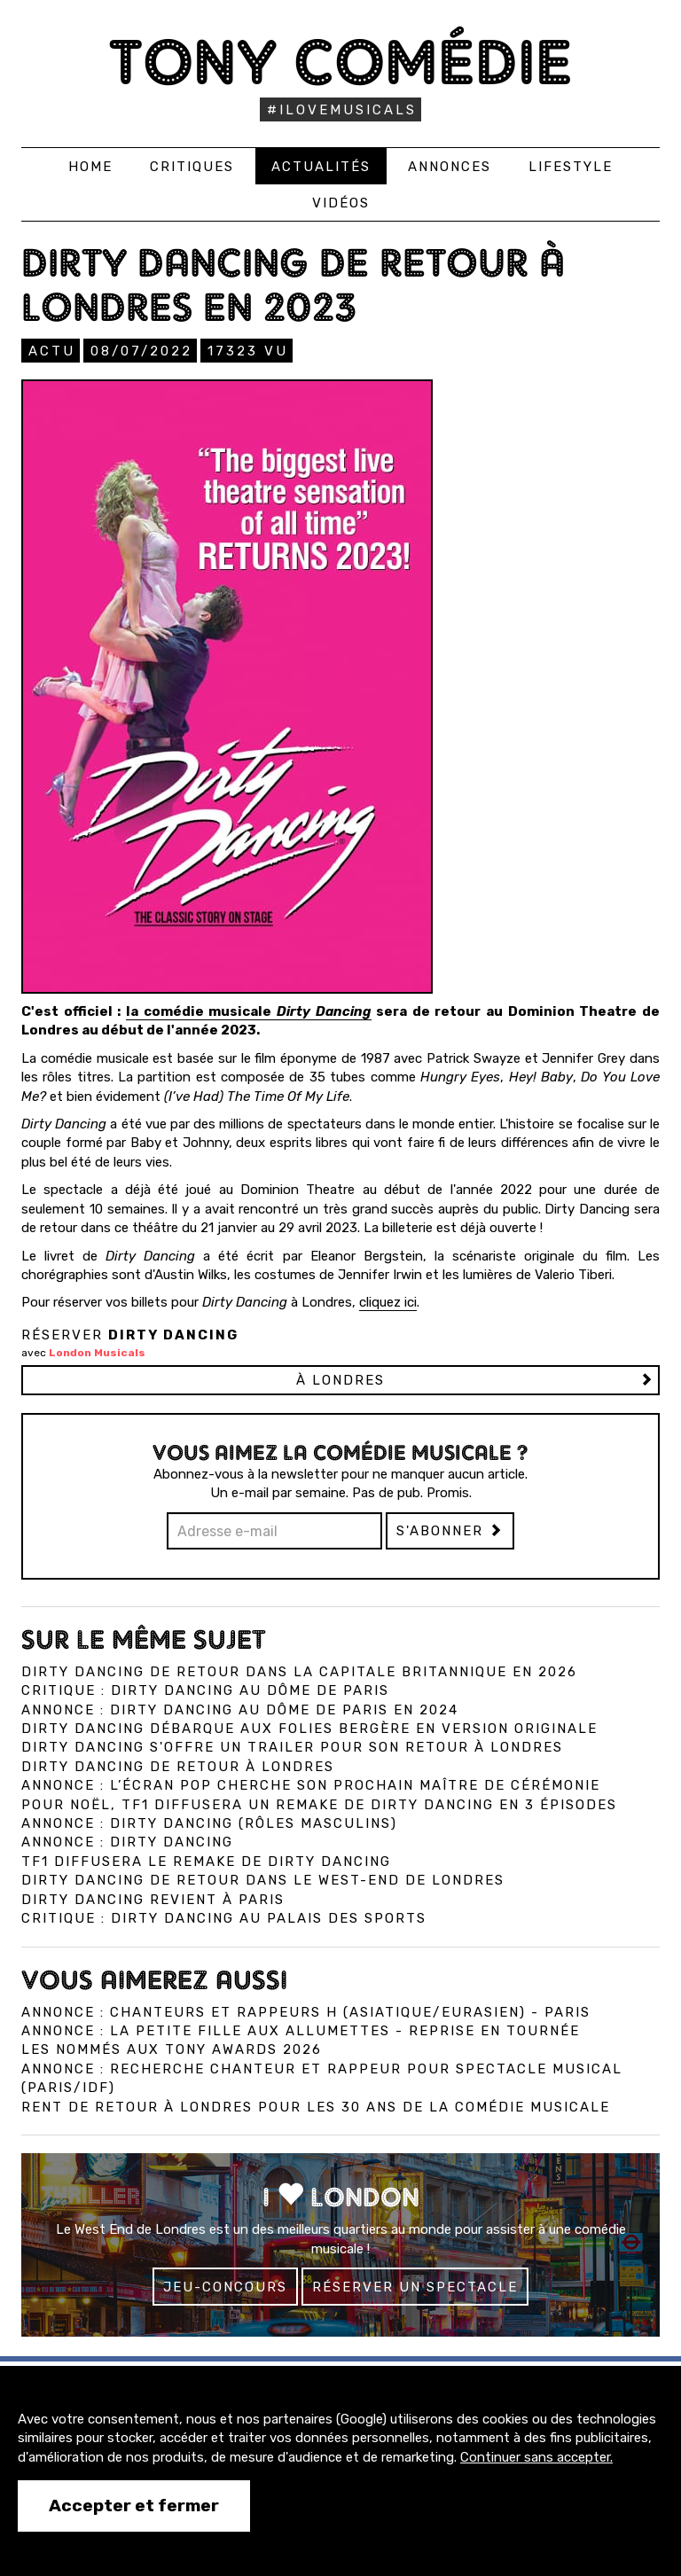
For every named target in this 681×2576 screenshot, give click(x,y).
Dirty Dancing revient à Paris (153, 1900)
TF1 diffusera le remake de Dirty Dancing (206, 1862)
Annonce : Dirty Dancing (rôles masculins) (209, 1823)
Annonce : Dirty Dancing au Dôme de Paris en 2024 (239, 1710)
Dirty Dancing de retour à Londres (177, 1767)
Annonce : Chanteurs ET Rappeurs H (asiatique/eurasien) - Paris (306, 2012)
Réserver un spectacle (415, 2287)
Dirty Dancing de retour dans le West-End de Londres (263, 1880)
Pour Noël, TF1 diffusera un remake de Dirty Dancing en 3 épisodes (319, 1805)
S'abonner (450, 1531)
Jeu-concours (225, 2287)
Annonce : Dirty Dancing (127, 1842)
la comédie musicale (249, 1011)
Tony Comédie (341, 62)
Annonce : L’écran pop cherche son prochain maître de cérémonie (310, 1785)
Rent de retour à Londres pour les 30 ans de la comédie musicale (315, 2107)
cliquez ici (388, 1302)
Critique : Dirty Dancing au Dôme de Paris (205, 1690)
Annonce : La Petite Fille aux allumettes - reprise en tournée (300, 2031)
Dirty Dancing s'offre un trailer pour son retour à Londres (292, 1747)
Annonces (449, 167)
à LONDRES (340, 1380)
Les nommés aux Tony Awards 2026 (171, 2049)
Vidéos (341, 203)
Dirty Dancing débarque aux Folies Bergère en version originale (309, 1729)
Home (90, 167)
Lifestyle (570, 167)
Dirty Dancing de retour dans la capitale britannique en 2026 (299, 1672)
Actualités (321, 167)
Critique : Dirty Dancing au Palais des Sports (224, 1918)
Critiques (192, 167)
